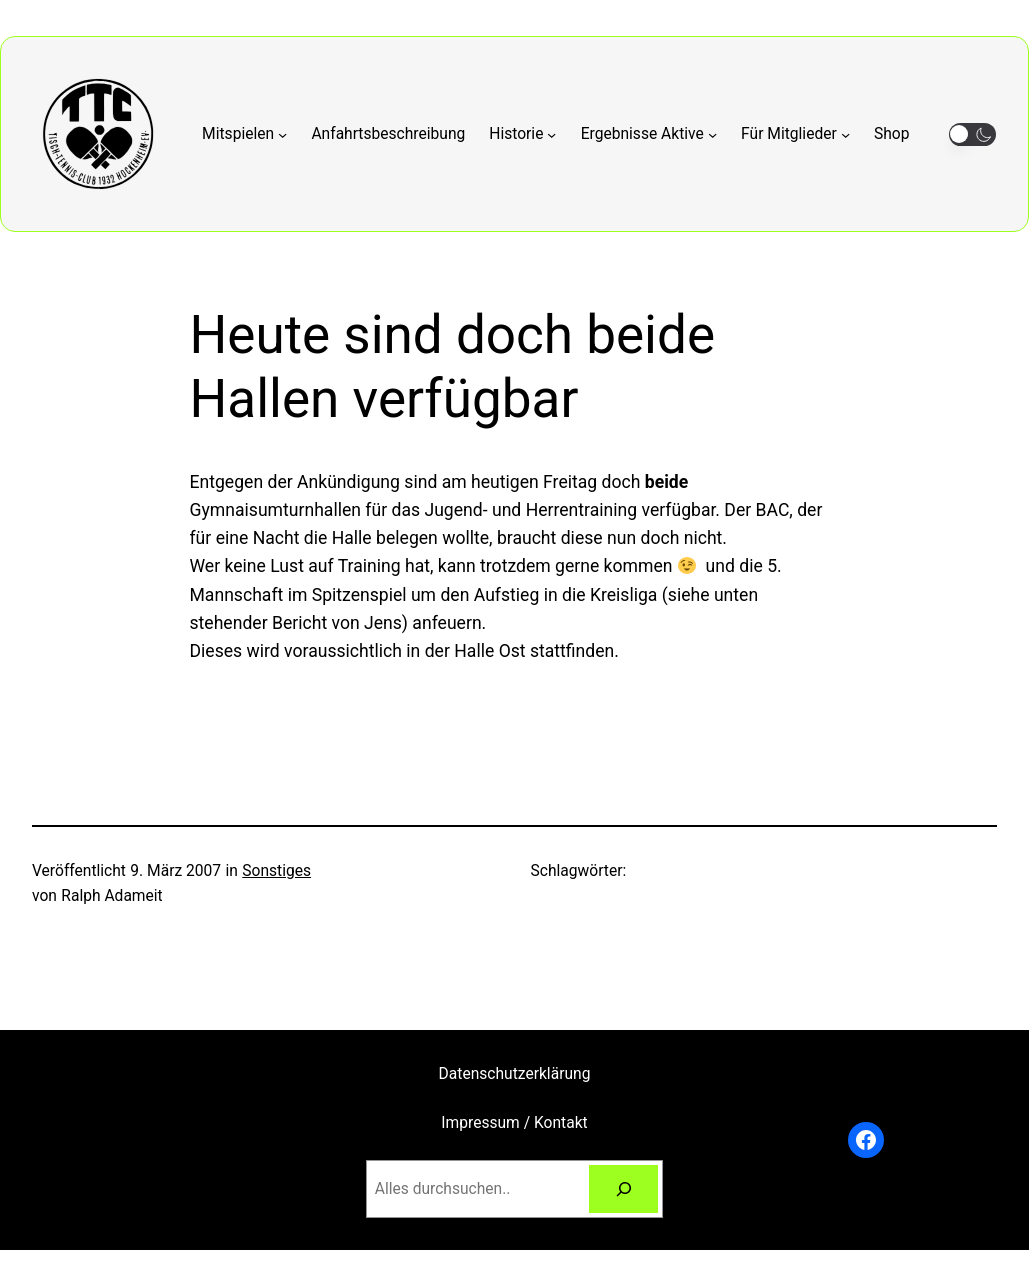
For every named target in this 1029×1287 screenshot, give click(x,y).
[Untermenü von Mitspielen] (244, 134)
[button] (972, 134)
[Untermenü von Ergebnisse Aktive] (649, 134)
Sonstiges (276, 871)
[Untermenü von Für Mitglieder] (795, 134)
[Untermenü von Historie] (522, 134)
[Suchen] (624, 1189)
